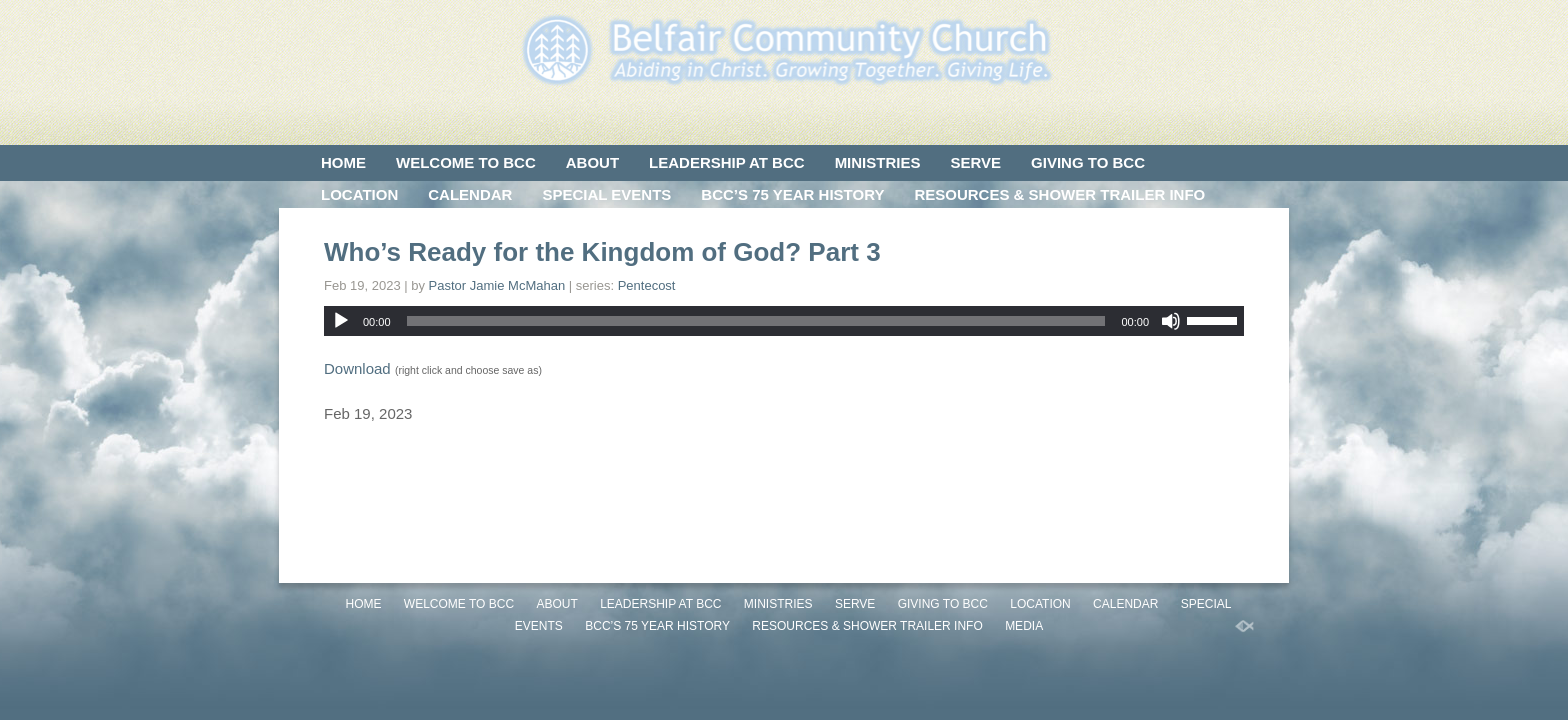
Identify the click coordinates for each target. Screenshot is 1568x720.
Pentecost (647, 285)
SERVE (975, 162)
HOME (343, 162)
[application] (784, 321)
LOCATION (359, 194)
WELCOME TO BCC (466, 162)
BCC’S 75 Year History (792, 194)
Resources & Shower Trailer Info (1059, 194)
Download (357, 368)
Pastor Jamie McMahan (497, 285)
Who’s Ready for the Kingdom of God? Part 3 (602, 252)
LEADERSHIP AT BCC (727, 162)
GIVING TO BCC (1088, 162)
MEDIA (345, 226)
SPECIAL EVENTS (606, 194)
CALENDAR (470, 194)
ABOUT (592, 162)
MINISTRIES (878, 162)
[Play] (341, 321)
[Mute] (1171, 321)
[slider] (756, 321)
